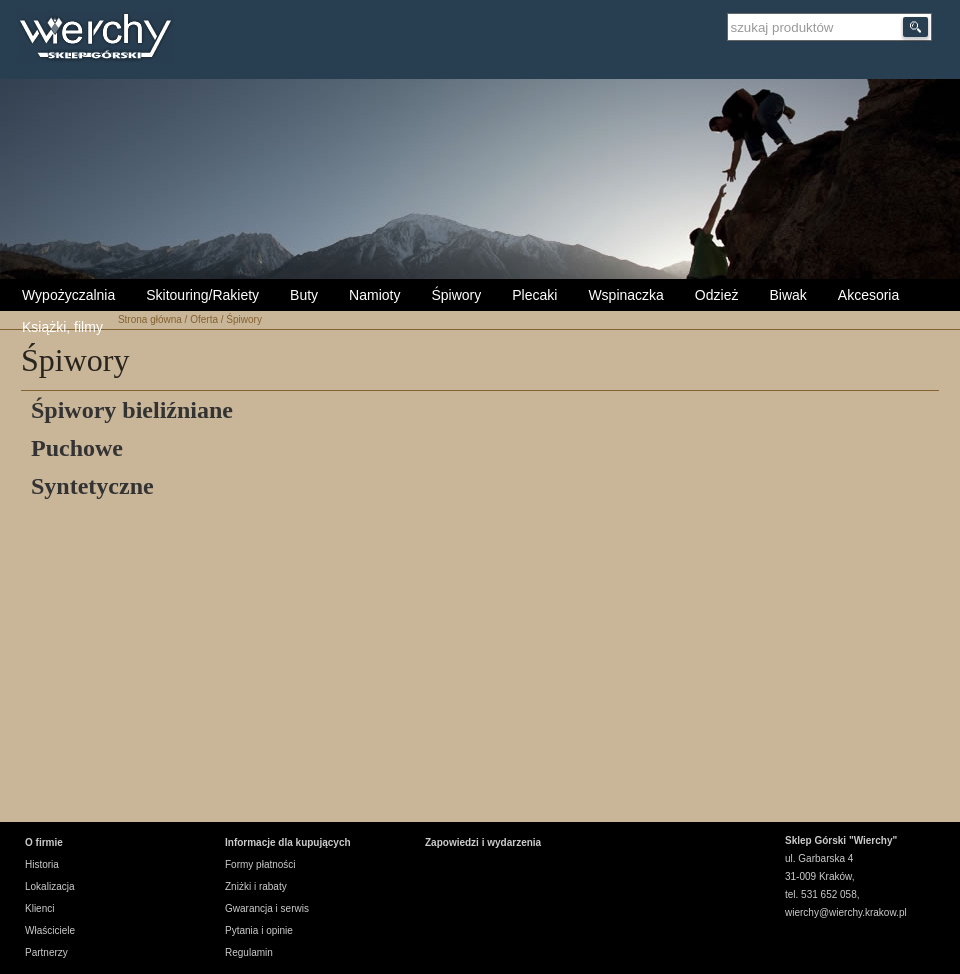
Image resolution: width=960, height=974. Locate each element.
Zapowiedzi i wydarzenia (483, 842)
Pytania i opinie (259, 930)
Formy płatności (260, 864)
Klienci (39, 908)
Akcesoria (868, 295)
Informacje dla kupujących (288, 842)
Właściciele (50, 930)
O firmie (44, 842)
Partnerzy (46, 952)
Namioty (374, 295)
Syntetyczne (92, 486)
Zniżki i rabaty (256, 886)
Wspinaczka (625, 295)
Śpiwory (456, 295)
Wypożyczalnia (68, 295)
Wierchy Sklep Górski (100, 39)
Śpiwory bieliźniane (132, 410)
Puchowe (77, 448)
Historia (42, 864)
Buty (304, 295)
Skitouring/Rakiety (202, 295)
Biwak (787, 295)
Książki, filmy (62, 327)
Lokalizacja (49, 886)
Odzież (717, 295)
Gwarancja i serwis (267, 908)
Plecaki (534, 295)
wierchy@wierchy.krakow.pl (846, 912)
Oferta (204, 319)
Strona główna (150, 319)
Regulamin (249, 952)
